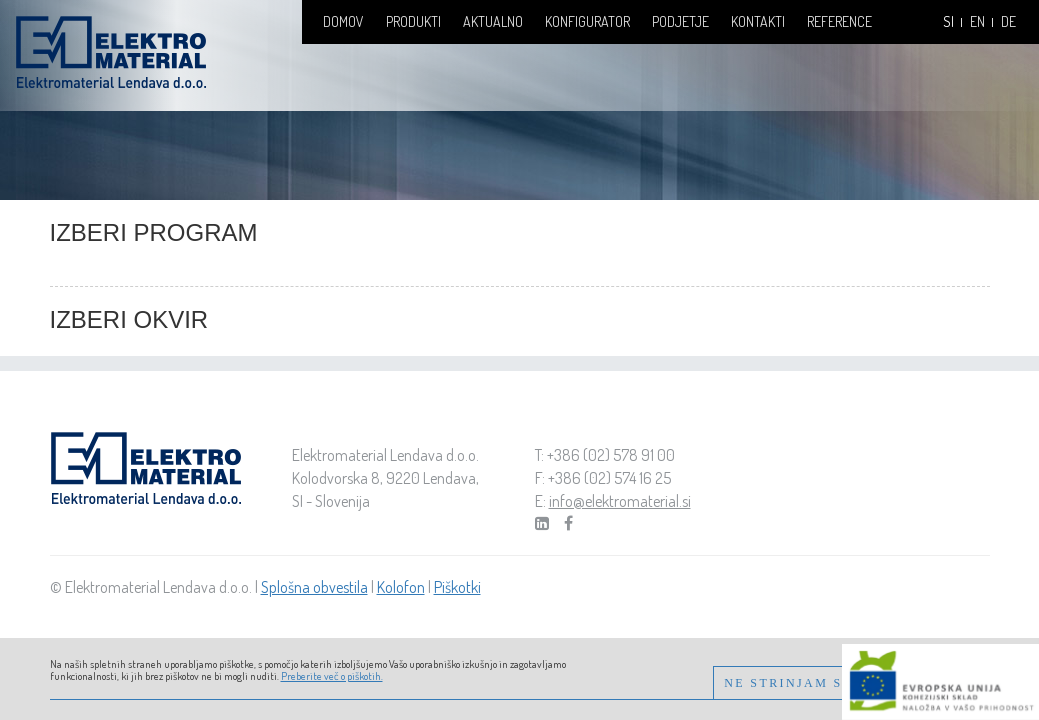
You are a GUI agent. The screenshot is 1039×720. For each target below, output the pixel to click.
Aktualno (493, 21)
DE (1008, 21)
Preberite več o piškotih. (332, 676)
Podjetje (680, 21)
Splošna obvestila (314, 587)
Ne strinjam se (788, 683)
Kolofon (401, 587)
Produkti (413, 21)
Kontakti (758, 21)
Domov (343, 21)
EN (977, 21)
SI (948, 21)
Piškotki (457, 587)
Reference (839, 21)
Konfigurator (587, 21)
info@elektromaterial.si (620, 501)
